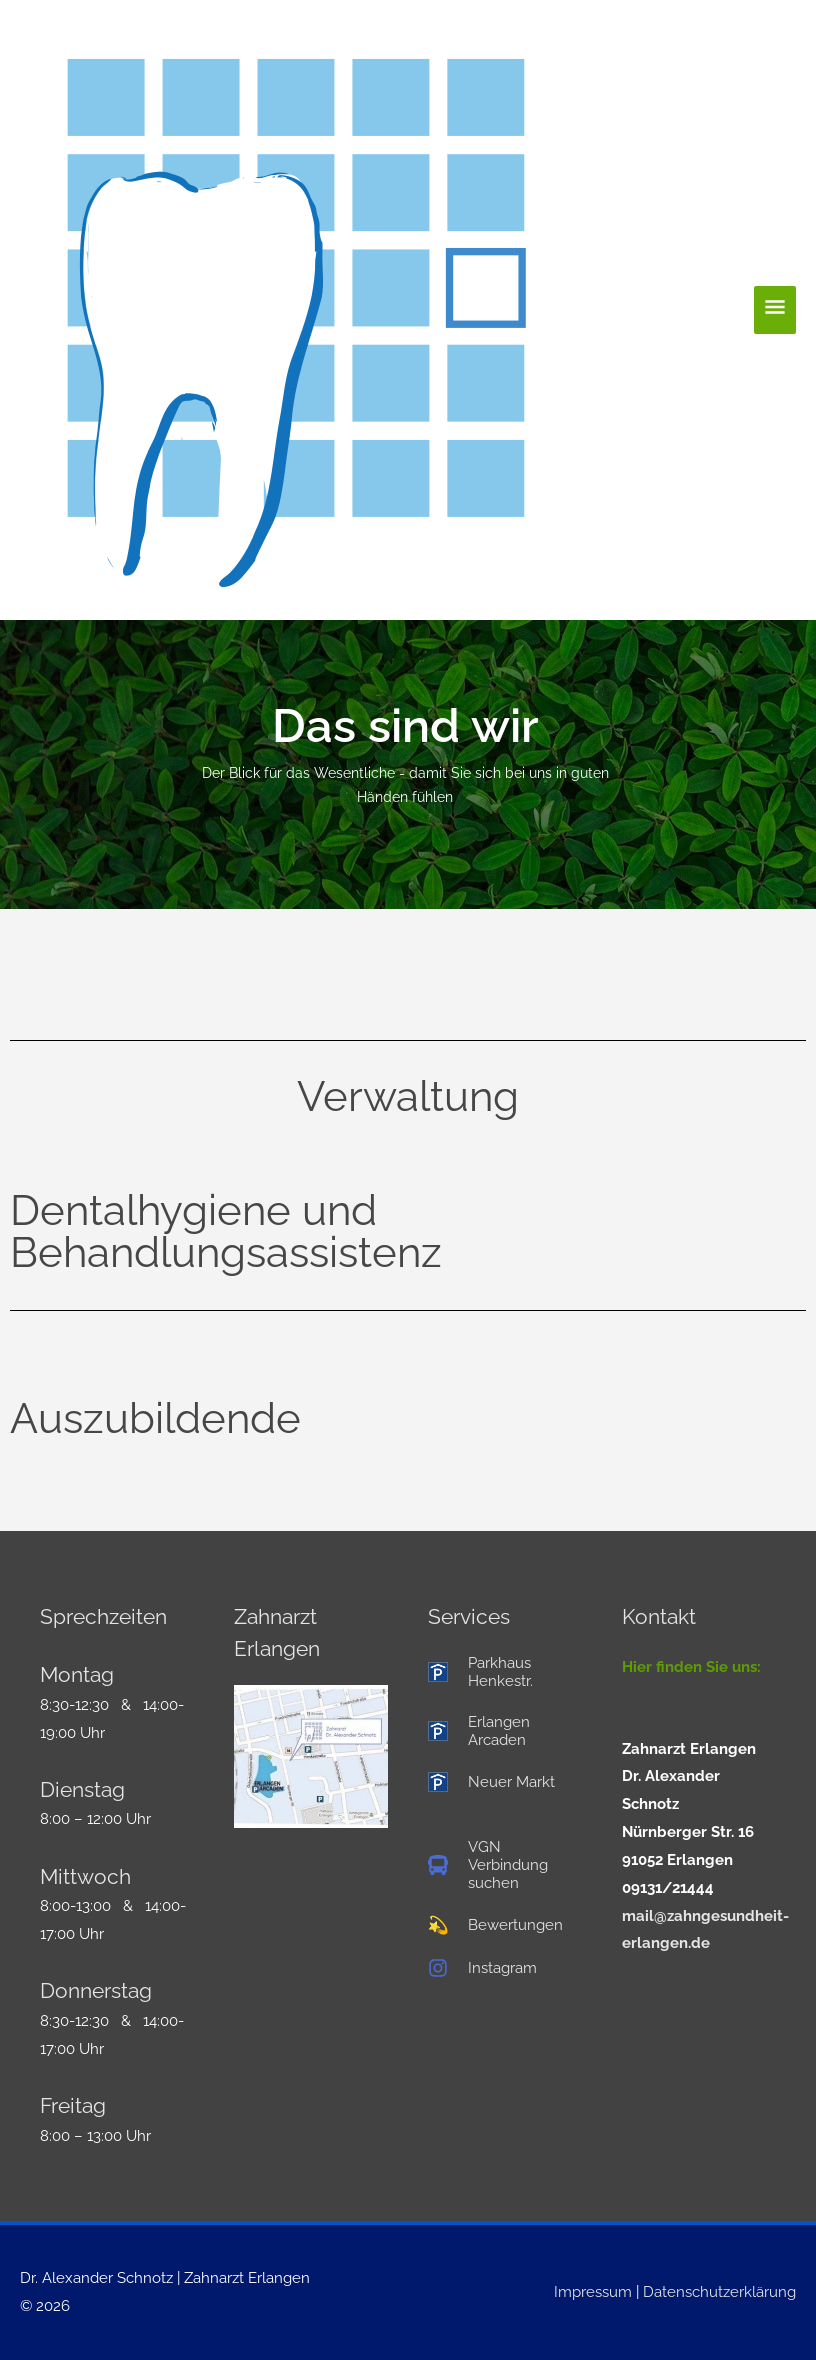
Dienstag (82, 1789)
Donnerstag (96, 1990)
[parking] (505, 1672)
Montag (77, 1674)
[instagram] (482, 1968)
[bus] (505, 1865)
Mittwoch (85, 1876)
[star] (495, 1925)
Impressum (593, 2292)
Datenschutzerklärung (719, 2292)
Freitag (73, 2105)
